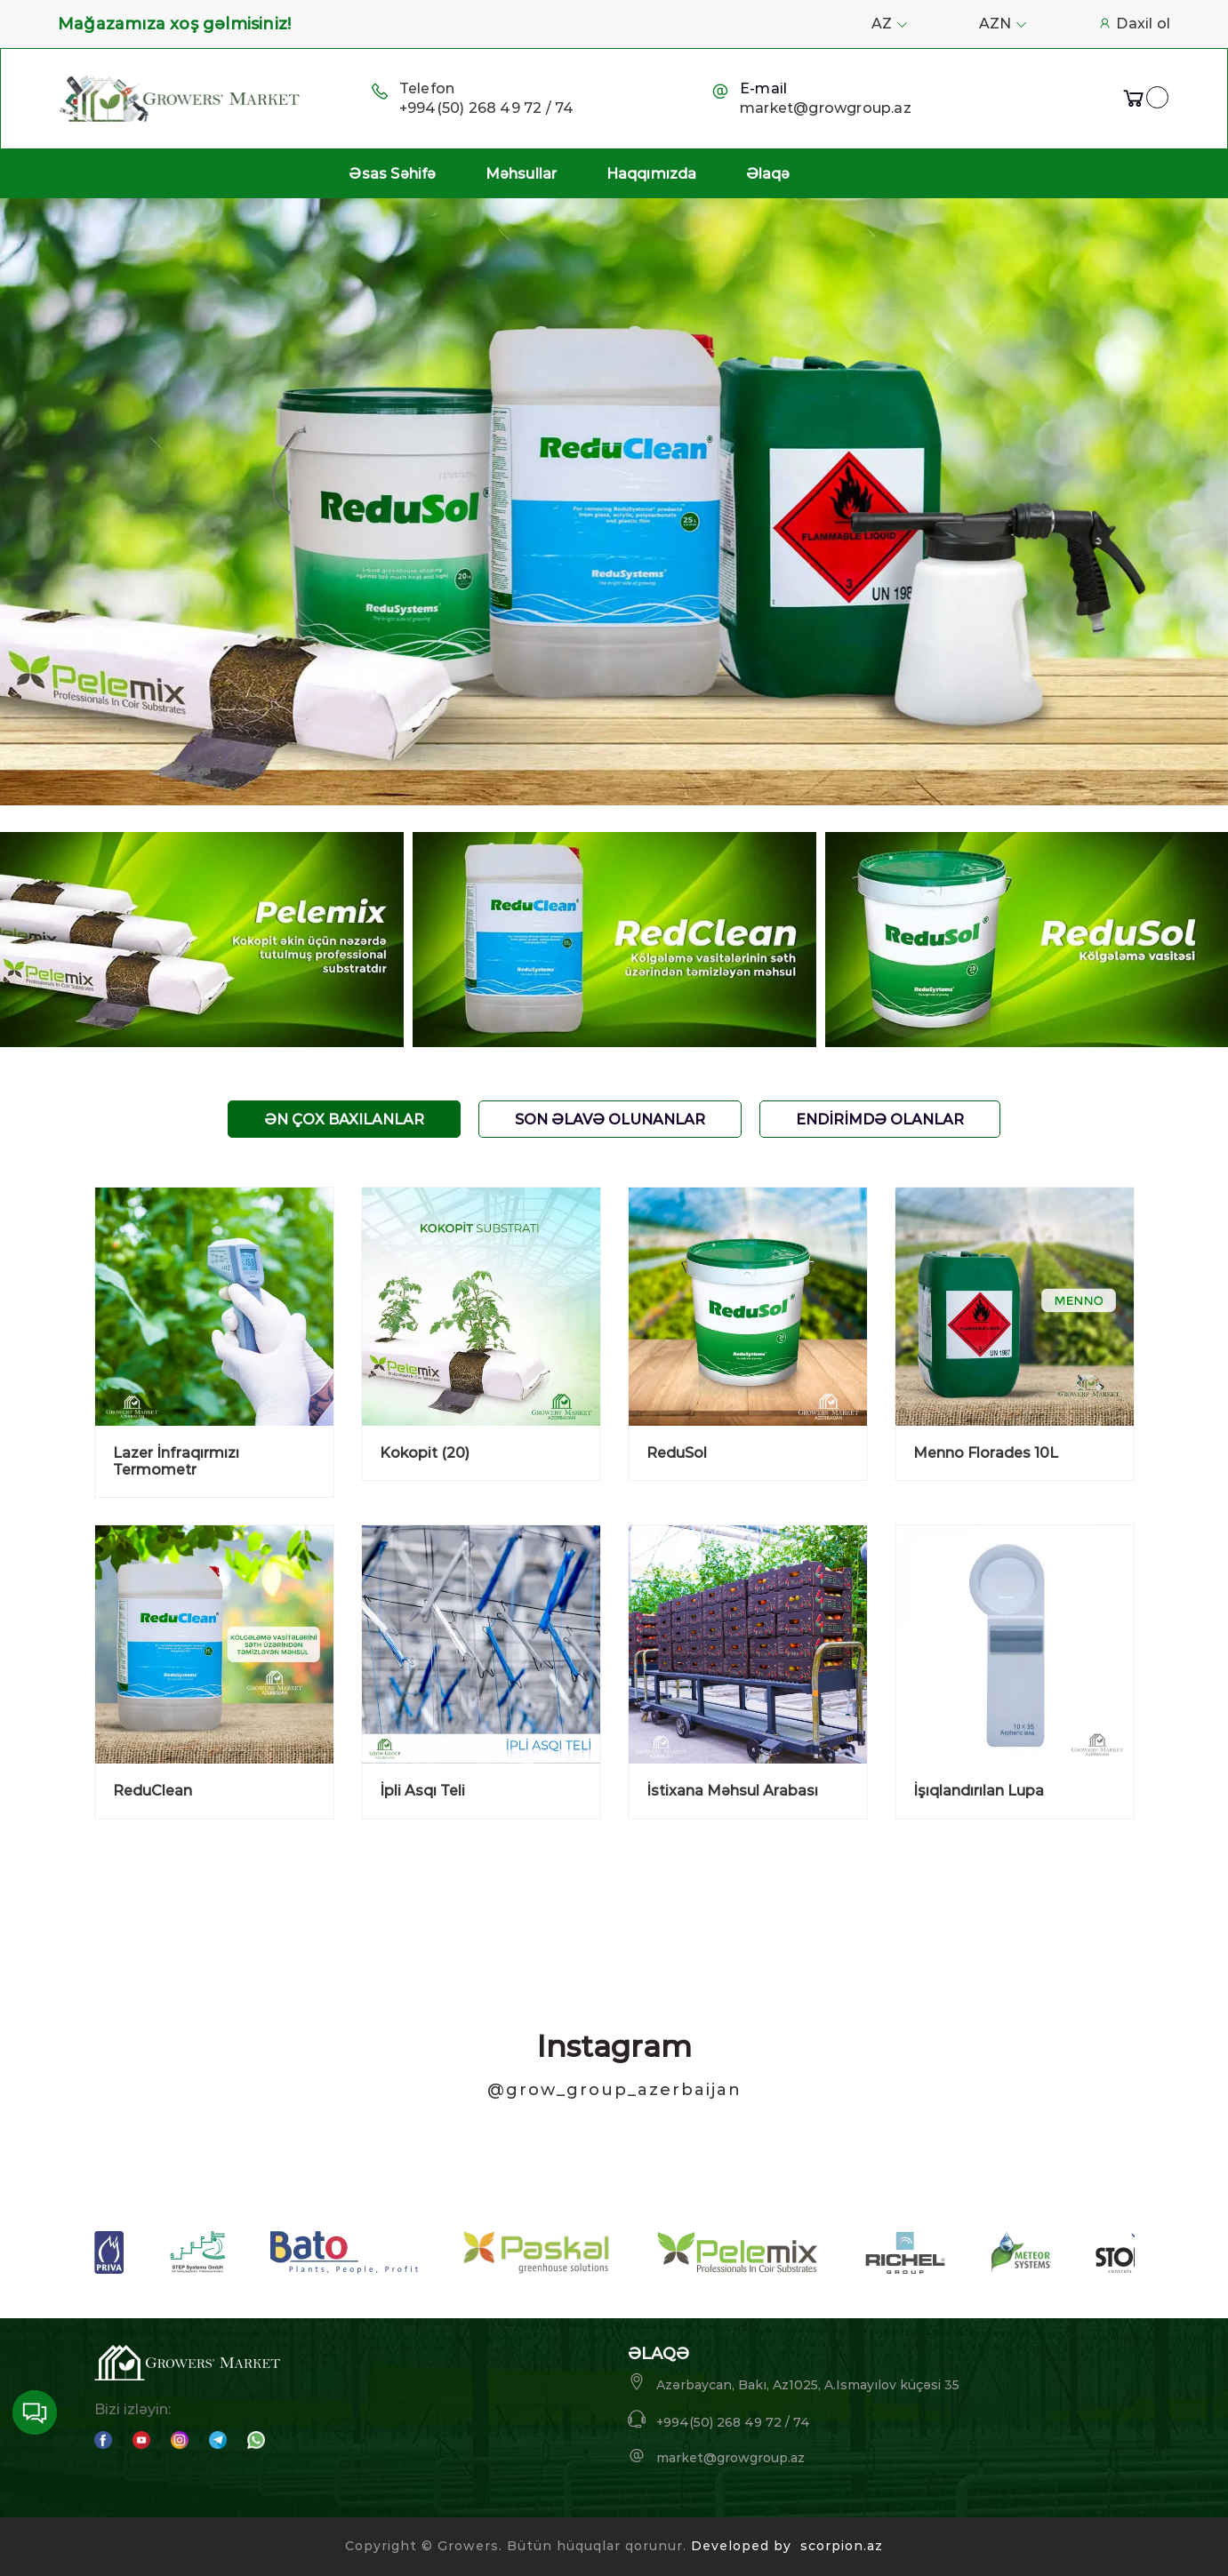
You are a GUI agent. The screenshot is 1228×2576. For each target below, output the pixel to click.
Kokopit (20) (425, 1452)
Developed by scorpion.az (787, 2546)
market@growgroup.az (825, 108)
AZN (1003, 23)
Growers (468, 2546)
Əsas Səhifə (392, 173)
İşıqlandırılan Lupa (978, 1790)
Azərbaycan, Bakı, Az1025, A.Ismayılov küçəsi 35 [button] (793, 2382)
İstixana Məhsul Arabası (732, 1790)
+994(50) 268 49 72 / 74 (486, 108)
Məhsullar (522, 173)
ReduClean (152, 1790)
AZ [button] (889, 23)
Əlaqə (768, 173)
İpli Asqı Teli (422, 1790)
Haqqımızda (651, 173)
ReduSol (676, 1452)
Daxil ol (1134, 23)
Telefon (426, 88)
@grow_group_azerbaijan (614, 2090)
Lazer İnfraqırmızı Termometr (176, 1461)
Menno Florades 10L (985, 1452)
